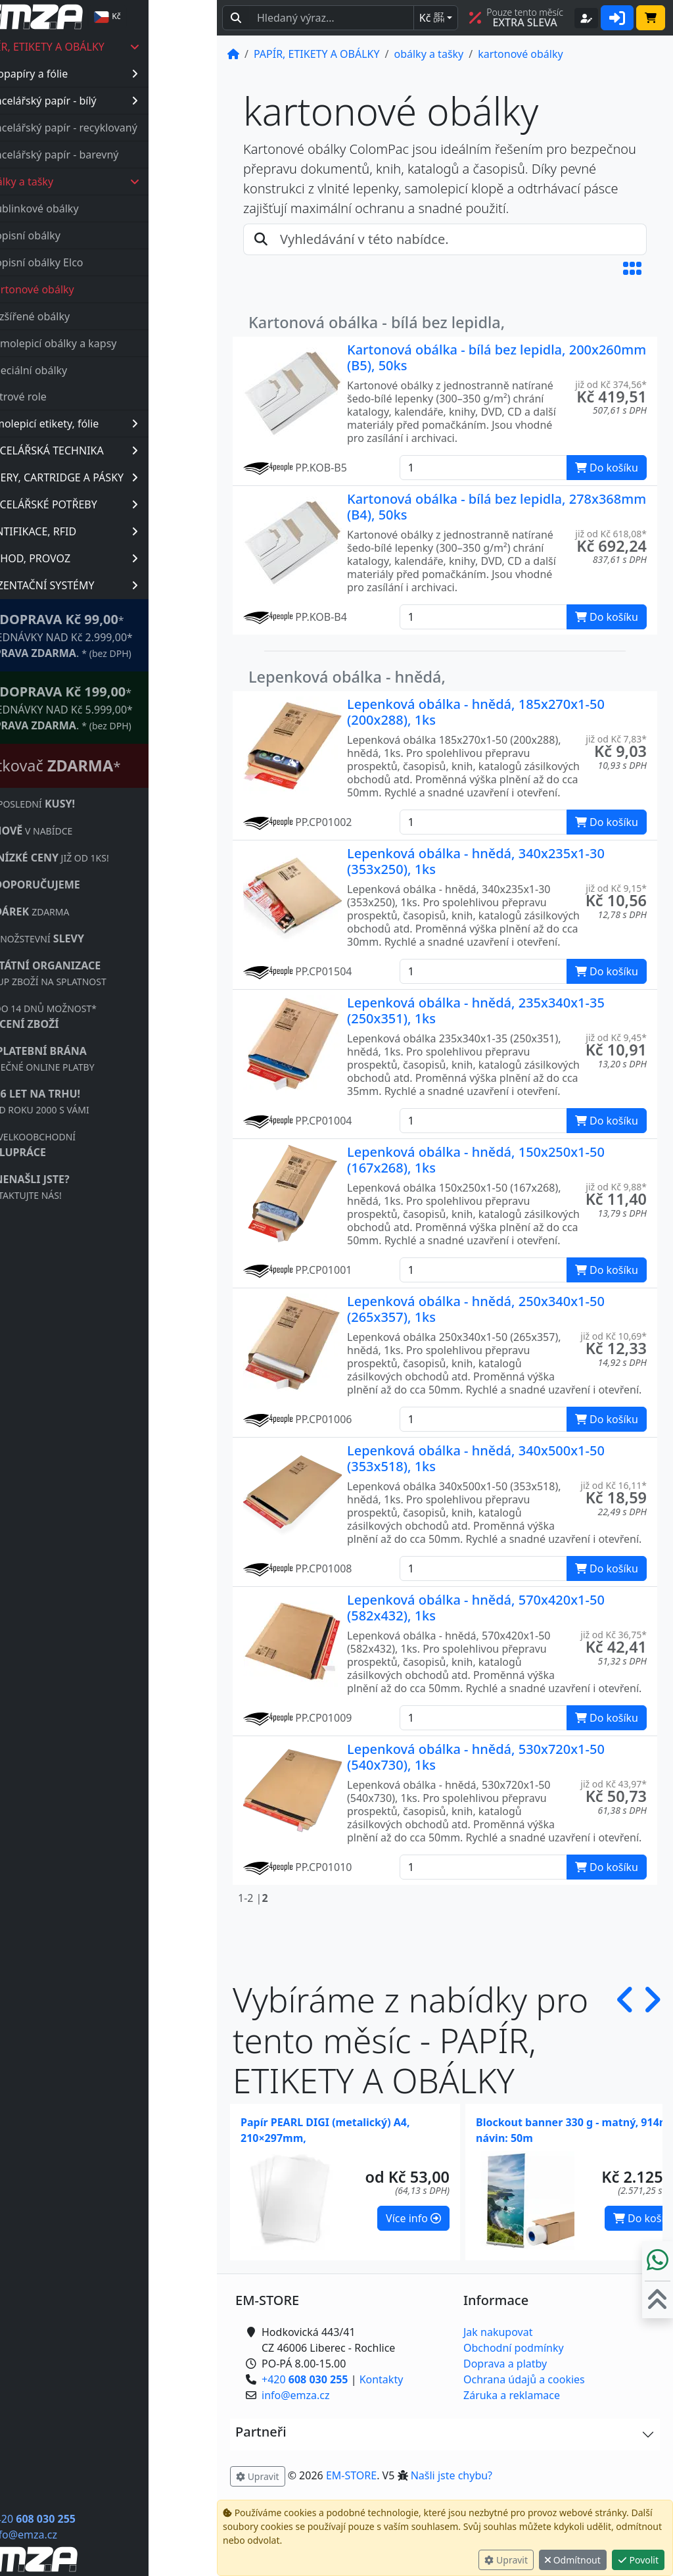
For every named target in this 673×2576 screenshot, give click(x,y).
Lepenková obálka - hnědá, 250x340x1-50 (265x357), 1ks (476, 1309)
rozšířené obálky (97, 316)
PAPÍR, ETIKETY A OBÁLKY (127, 46)
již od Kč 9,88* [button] (616, 1186)
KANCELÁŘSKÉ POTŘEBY (126, 504)
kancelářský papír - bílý (129, 100)
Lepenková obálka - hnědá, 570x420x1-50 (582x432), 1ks (476, 1607)
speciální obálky (96, 370)
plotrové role (83, 396)
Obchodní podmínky (513, 2348)
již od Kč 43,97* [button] (613, 1784)
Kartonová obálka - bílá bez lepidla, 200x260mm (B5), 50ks (496, 357)
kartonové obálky (99, 289)
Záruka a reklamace (511, 2395)
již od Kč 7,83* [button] (616, 739)
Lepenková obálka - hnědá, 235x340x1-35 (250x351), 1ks (476, 1010)
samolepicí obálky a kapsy (121, 343)
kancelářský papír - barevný (119, 154)
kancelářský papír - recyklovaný (129, 127)
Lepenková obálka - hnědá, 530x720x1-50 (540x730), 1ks (476, 1757)
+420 (100, 2519)
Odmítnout (573, 2560)
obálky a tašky (130, 181)
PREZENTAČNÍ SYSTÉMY (126, 585)
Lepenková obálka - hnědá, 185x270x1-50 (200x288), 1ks (476, 712)
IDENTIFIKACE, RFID (126, 531)
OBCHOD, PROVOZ (126, 558)
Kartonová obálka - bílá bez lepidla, (376, 322)
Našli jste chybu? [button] (451, 2475)
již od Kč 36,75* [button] (613, 1634)
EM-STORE (351, 2475)
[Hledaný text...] (331, 17)
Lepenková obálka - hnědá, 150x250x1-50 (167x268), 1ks (476, 1160)
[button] (632, 268)
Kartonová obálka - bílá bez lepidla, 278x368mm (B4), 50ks (496, 506)
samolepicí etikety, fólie (129, 423)
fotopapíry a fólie (129, 73)
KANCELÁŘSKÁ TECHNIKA (126, 450)
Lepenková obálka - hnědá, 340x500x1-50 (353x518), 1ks (476, 1458)
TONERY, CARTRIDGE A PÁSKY (126, 477)
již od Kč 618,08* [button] (611, 533)
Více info (413, 2218)
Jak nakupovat (497, 2332)
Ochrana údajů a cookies (524, 2379)
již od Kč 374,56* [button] (611, 384)
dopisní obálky (93, 235)
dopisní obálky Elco (104, 262)
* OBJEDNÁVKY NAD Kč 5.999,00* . (124, 707)
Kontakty (382, 2379)
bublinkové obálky (102, 208)
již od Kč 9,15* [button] (616, 888)
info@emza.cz (91, 2534)
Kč (431, 18)
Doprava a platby (505, 2363)
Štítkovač (118, 765)
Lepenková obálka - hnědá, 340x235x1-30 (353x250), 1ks (476, 861)
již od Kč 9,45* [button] (616, 1037)
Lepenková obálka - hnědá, (347, 676)
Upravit (506, 2560)
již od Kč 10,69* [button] (613, 1336)
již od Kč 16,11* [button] (613, 1485)
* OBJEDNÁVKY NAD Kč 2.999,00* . (124, 635)
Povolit (638, 2560)
